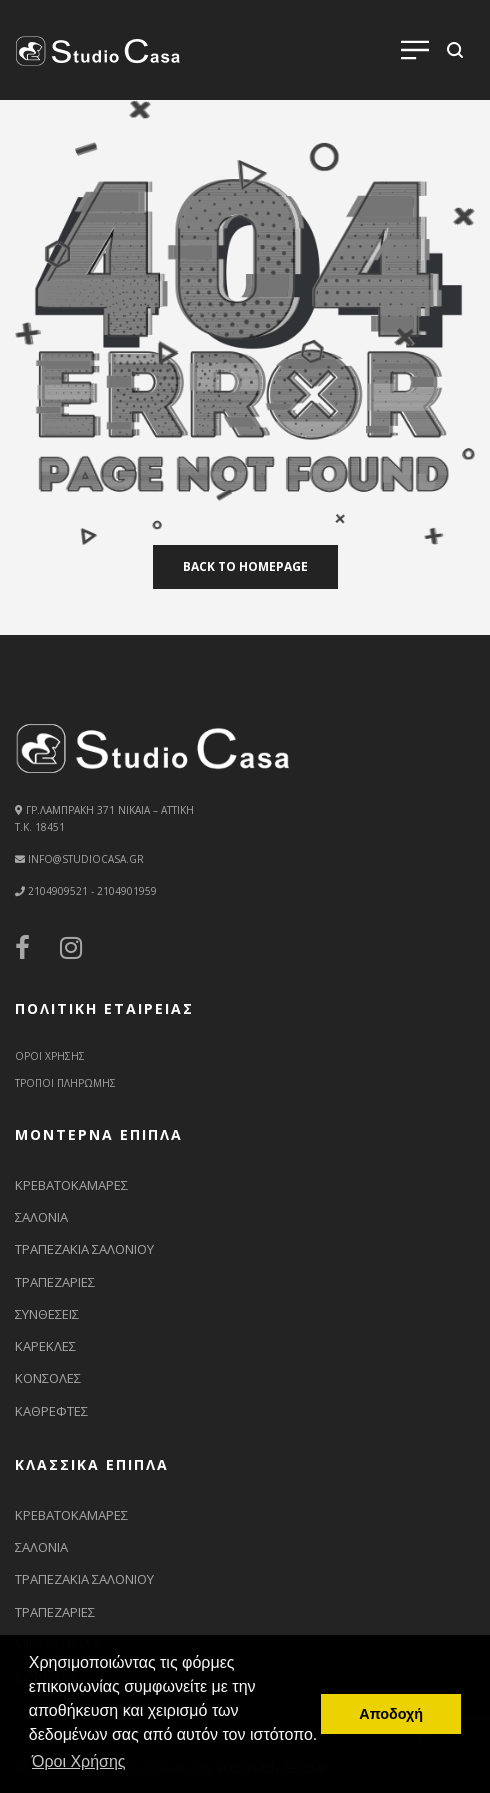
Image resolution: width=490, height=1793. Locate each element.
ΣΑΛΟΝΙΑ (41, 1217)
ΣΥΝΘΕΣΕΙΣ (47, 1314)
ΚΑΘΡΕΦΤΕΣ (51, 1411)
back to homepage (245, 566)
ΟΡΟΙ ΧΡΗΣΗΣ (50, 1056)
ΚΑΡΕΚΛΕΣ (45, 1346)
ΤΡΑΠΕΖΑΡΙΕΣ (55, 1282)
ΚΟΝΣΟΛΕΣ (48, 1378)
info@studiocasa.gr (86, 859)
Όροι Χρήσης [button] (79, 1761)
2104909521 (58, 891)
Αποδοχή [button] (391, 1714)
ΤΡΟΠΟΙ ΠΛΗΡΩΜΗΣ (65, 1083)
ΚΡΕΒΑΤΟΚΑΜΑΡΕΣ (71, 1185)
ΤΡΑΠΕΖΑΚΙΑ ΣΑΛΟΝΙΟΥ (84, 1249)
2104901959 (125, 891)
